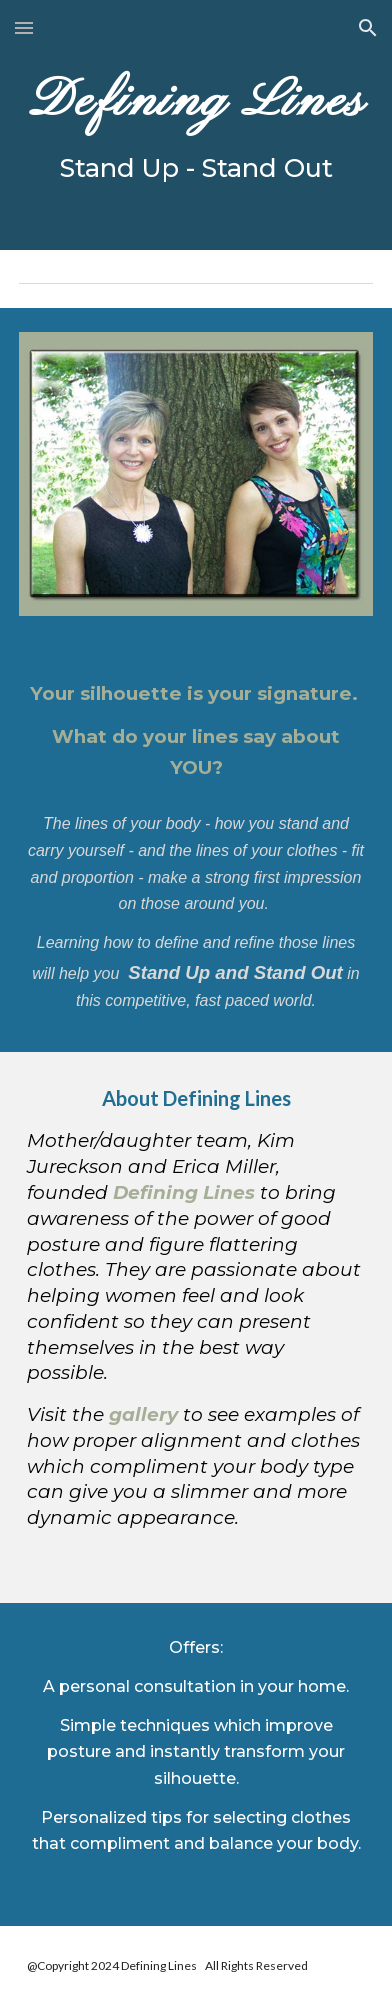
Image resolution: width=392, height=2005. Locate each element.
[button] (24, 27)
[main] (195, 125)
